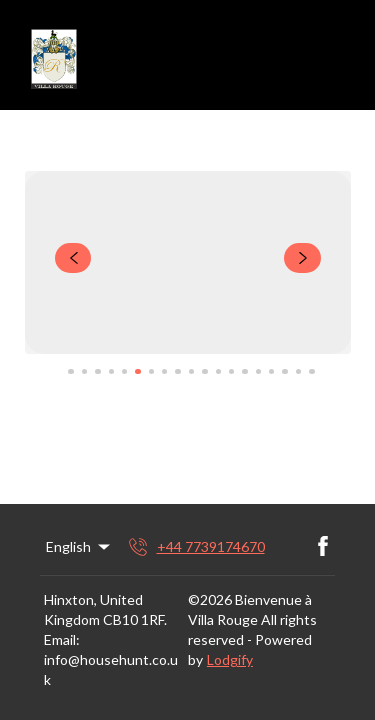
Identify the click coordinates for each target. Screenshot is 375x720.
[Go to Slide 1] (70, 371)
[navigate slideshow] (73, 258)
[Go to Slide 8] (164, 371)
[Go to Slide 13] (231, 371)
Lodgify (230, 659)
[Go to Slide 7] (151, 371)
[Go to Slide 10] (191, 371)
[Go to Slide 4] (111, 371)
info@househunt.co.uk (111, 669)
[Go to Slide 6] (137, 371)
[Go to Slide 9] (177, 371)
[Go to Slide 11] (204, 371)
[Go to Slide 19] (311, 371)
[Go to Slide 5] (124, 371)
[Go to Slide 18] (298, 371)
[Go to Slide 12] (218, 371)
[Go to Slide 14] (244, 371)
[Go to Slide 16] (271, 371)
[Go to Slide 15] (258, 371)
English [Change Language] (79, 547)
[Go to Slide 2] (84, 371)
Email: (62, 639)
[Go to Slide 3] (97, 371)
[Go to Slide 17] (284, 371)
